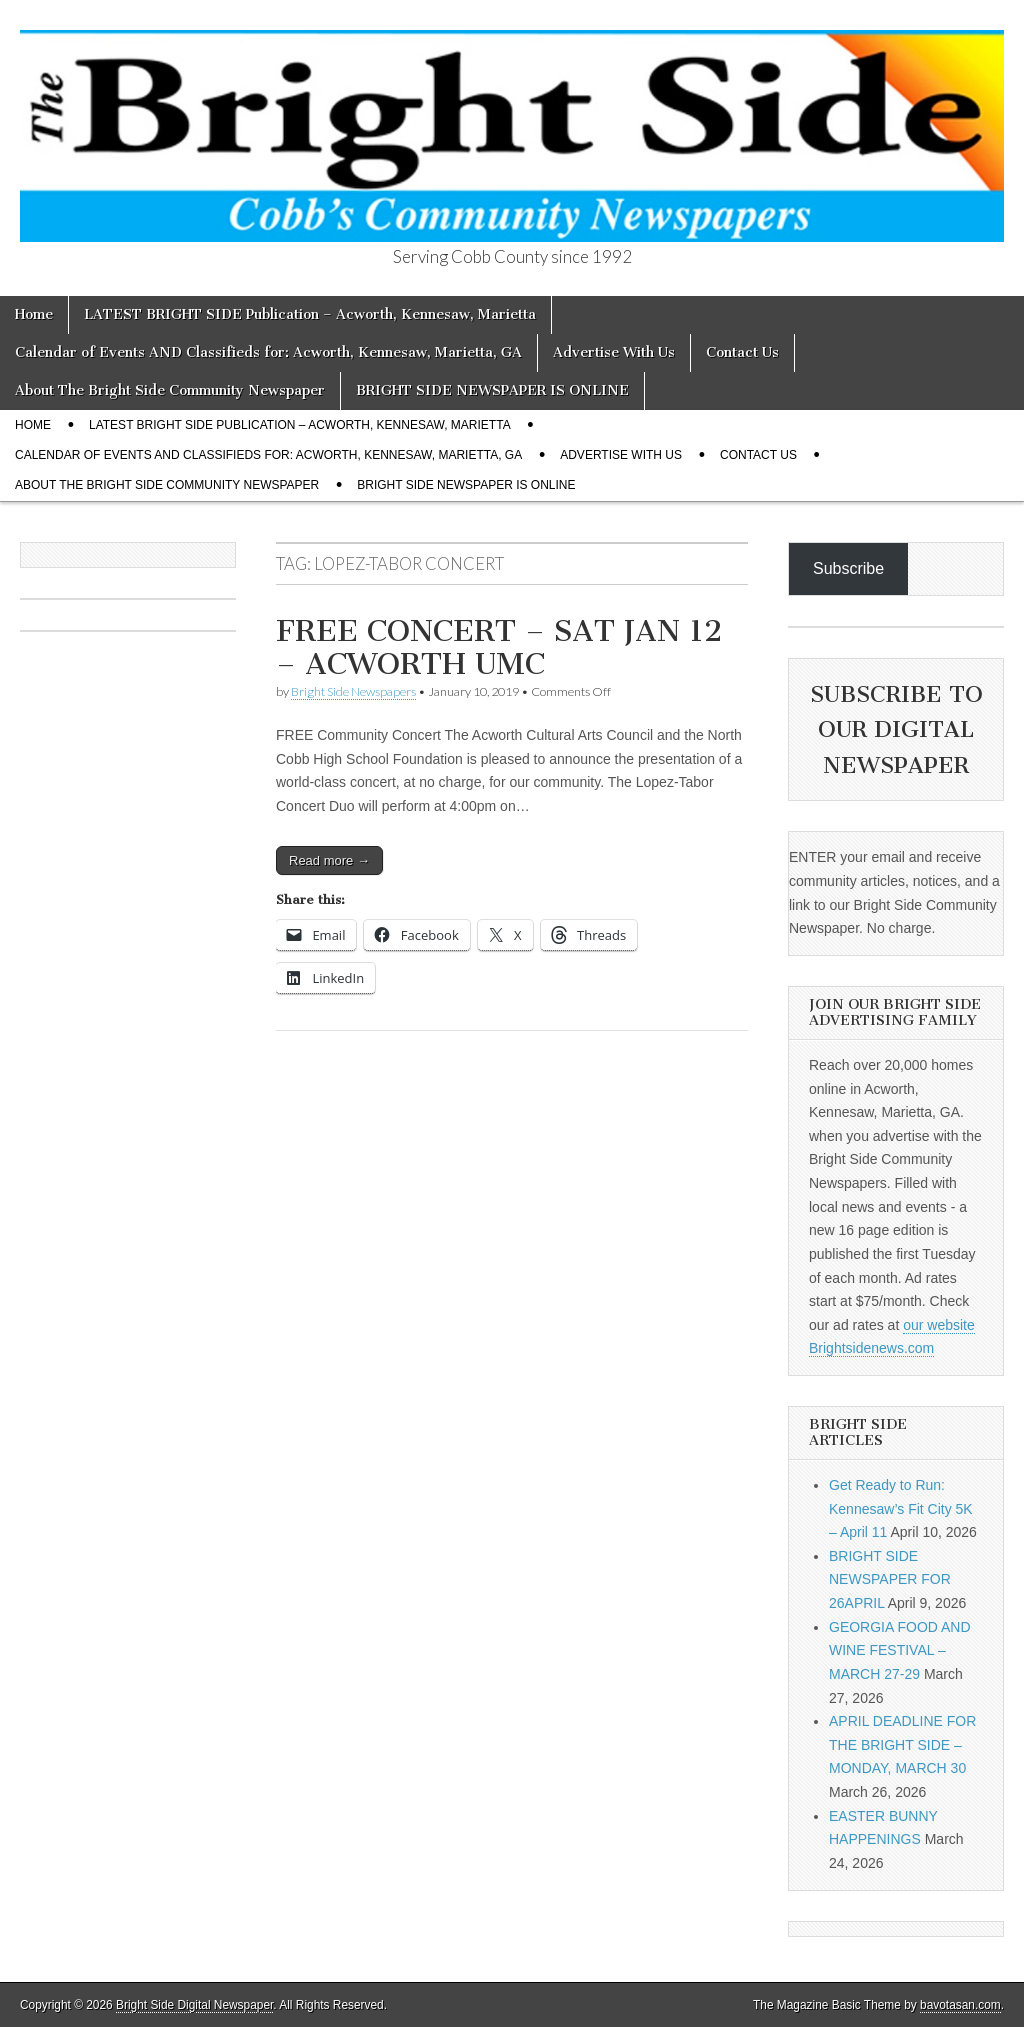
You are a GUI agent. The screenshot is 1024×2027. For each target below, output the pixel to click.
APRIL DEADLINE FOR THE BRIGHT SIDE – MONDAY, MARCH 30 (902, 1744)
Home (34, 314)
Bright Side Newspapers (353, 691)
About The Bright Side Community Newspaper (170, 390)
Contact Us (742, 352)
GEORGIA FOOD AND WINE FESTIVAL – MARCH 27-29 (900, 1650)
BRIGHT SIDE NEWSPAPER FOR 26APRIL (890, 1579)
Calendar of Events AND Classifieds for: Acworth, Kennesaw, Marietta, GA (268, 352)
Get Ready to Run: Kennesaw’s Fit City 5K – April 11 (901, 1508)
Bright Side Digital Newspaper (194, 2005)
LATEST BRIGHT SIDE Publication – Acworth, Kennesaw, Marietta (310, 314)
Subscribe (848, 568)
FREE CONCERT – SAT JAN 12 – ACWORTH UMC (499, 648)
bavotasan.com (960, 2005)
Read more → (329, 860)
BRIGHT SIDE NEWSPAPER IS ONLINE (492, 390)
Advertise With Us (614, 352)
